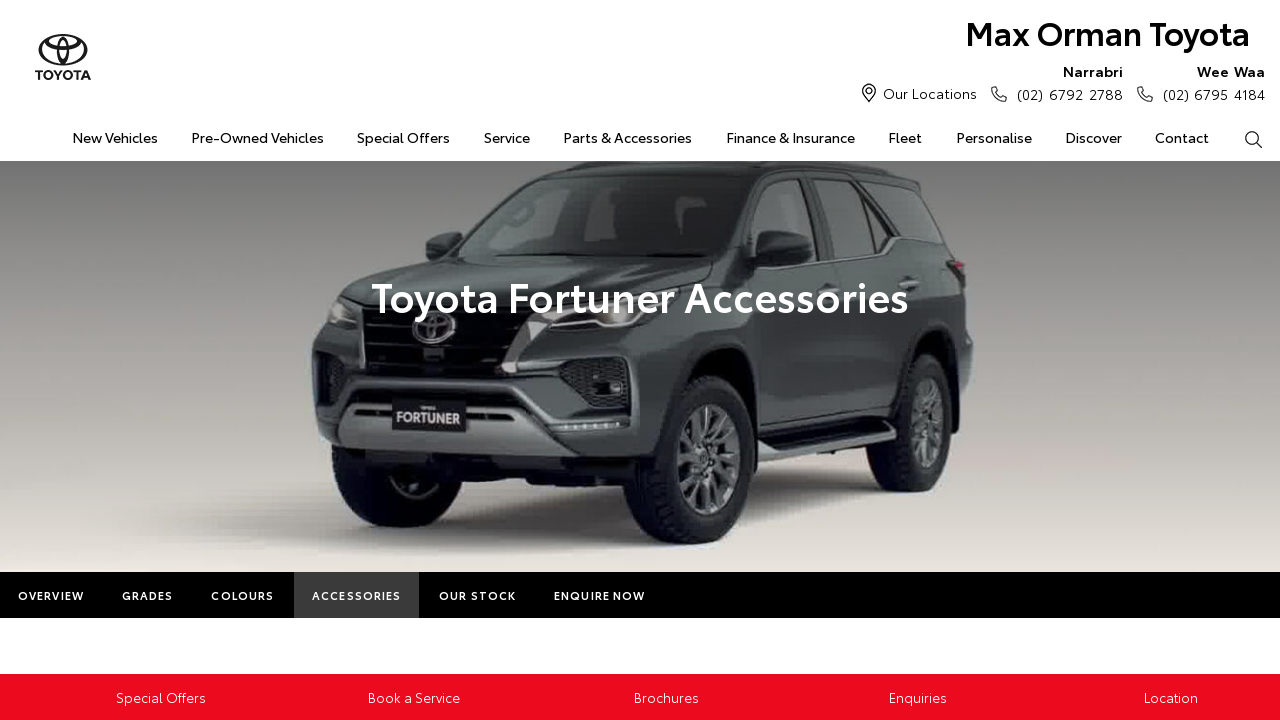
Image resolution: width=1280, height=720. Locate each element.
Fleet (905, 137)
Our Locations (930, 93)
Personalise (994, 137)
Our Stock (477, 595)
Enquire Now (599, 595)
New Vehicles (115, 137)
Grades (148, 595)
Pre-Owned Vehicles (257, 137)
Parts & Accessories (627, 137)
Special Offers (403, 137)
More (701, 595)
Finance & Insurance (790, 137)
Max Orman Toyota (1107, 31)
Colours (242, 595)
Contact (1182, 137)
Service (507, 137)
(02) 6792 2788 (1065, 82)
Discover (1093, 137)
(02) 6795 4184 (1209, 82)
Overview (51, 595)
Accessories (356, 595)
